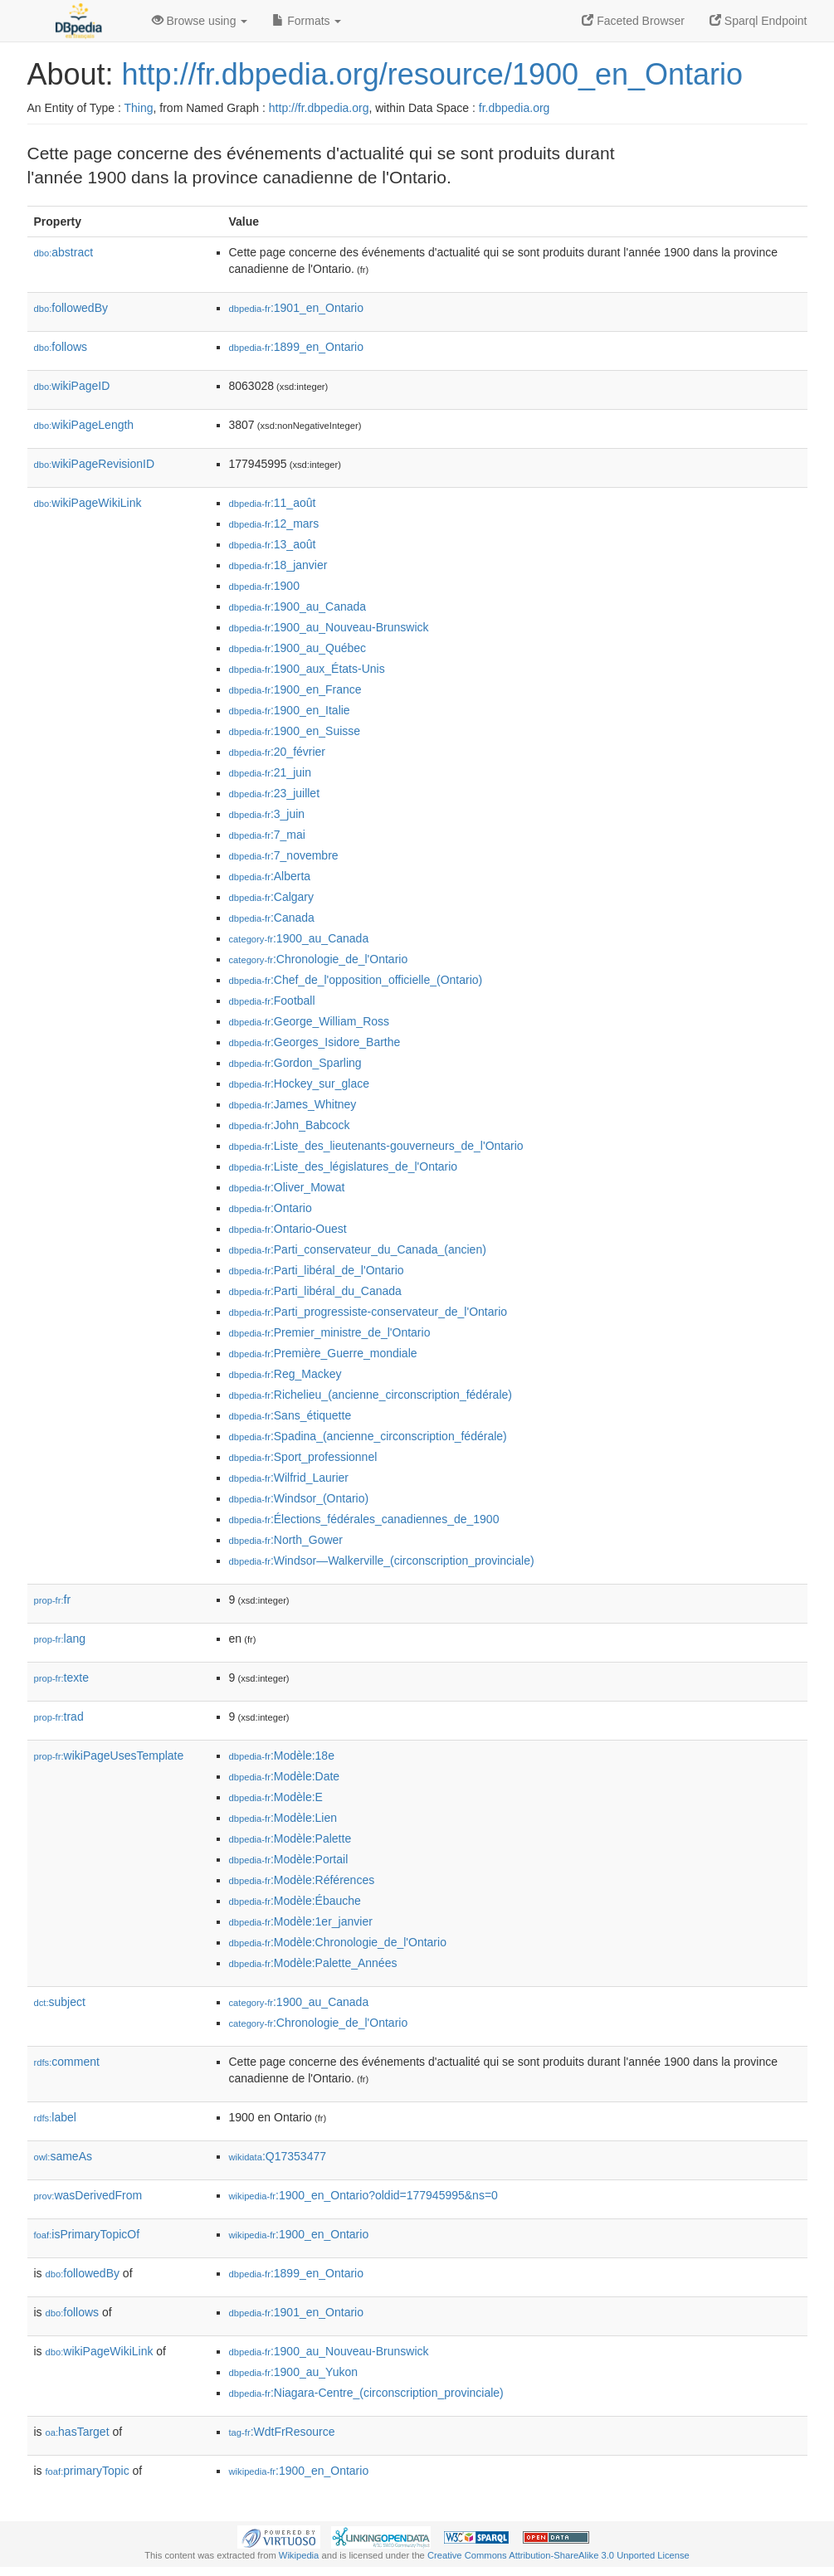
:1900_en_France (295, 689)
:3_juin (267, 814)
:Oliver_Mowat (287, 1187)
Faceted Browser (633, 20)
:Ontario (270, 1208)
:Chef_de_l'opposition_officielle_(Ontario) (356, 979)
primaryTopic (87, 2470)
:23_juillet (274, 793)
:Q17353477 (278, 2156)
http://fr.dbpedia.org (319, 107)
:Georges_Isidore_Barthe (315, 1042)
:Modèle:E (276, 1797)
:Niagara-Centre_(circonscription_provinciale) (366, 2392)
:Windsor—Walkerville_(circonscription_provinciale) (381, 1560)
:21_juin (270, 772)
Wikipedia (299, 2555)
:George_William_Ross (309, 1021)
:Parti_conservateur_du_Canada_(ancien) (357, 1249)
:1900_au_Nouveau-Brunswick (329, 627)
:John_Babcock (289, 1125)
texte (61, 1677)
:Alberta (270, 876)
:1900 (264, 585)
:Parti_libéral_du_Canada (315, 1291)
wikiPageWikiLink (88, 502)
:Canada (272, 917)
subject (59, 2002)
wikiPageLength (84, 424)
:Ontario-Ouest (288, 1228)
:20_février (277, 751)
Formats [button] (306, 20)
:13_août (272, 544)
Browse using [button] (200, 20)
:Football (272, 1000)
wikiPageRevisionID (94, 463)
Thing (139, 107)
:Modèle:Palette (290, 1838)
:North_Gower (286, 1539)
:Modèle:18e (281, 1755)
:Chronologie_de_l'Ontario (318, 959)
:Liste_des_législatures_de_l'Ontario (343, 1166)
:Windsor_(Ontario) (299, 1498)
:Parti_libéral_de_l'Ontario (316, 1270)
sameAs (63, 2156)
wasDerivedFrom (88, 2195)
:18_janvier (278, 565)
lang (60, 1638)
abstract (64, 252)
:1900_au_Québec (298, 648)
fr (52, 1599)
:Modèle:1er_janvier (301, 1921)
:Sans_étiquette (290, 1415)
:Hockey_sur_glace (299, 1083)
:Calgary (272, 896)
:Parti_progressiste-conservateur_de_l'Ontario (368, 1311)
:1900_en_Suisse (295, 731)
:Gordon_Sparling (295, 1062)
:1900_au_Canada (298, 606)
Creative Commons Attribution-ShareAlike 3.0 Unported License (558, 2555)
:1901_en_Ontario (296, 307)
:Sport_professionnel (303, 1456)
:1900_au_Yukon (293, 2372)
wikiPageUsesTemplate (109, 1755)
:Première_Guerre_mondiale (323, 1353)
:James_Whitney (293, 1104)
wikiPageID (72, 385)
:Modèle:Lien (283, 1817)
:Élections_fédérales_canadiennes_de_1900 (364, 1519)
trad (59, 1716)
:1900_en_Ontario (299, 2234)
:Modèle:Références (302, 1880)
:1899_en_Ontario (296, 346)
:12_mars (274, 523)
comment (67, 2061)
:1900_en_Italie (289, 710)
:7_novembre (284, 855)
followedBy (71, 307)
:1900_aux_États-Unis (307, 668)
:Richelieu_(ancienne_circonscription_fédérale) (370, 1394)
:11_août (272, 502)
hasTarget (78, 2431)
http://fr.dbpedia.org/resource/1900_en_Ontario (433, 74)
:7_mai (267, 834)
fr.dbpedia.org (514, 107)
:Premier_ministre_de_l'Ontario (330, 1332)
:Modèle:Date (284, 1776)
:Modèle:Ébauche (295, 1900)
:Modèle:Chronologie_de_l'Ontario (337, 1942)
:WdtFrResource (282, 2431)
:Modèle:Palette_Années (313, 1963)
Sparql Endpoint (758, 20)
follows (61, 346)
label (55, 2117)
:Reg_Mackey (285, 1374)
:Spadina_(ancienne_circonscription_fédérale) (368, 1436)
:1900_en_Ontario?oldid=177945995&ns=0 (363, 2195)
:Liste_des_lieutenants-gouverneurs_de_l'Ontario (376, 1145)
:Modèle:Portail (289, 1859)
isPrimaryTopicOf (87, 2234)
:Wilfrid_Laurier (289, 1477)
